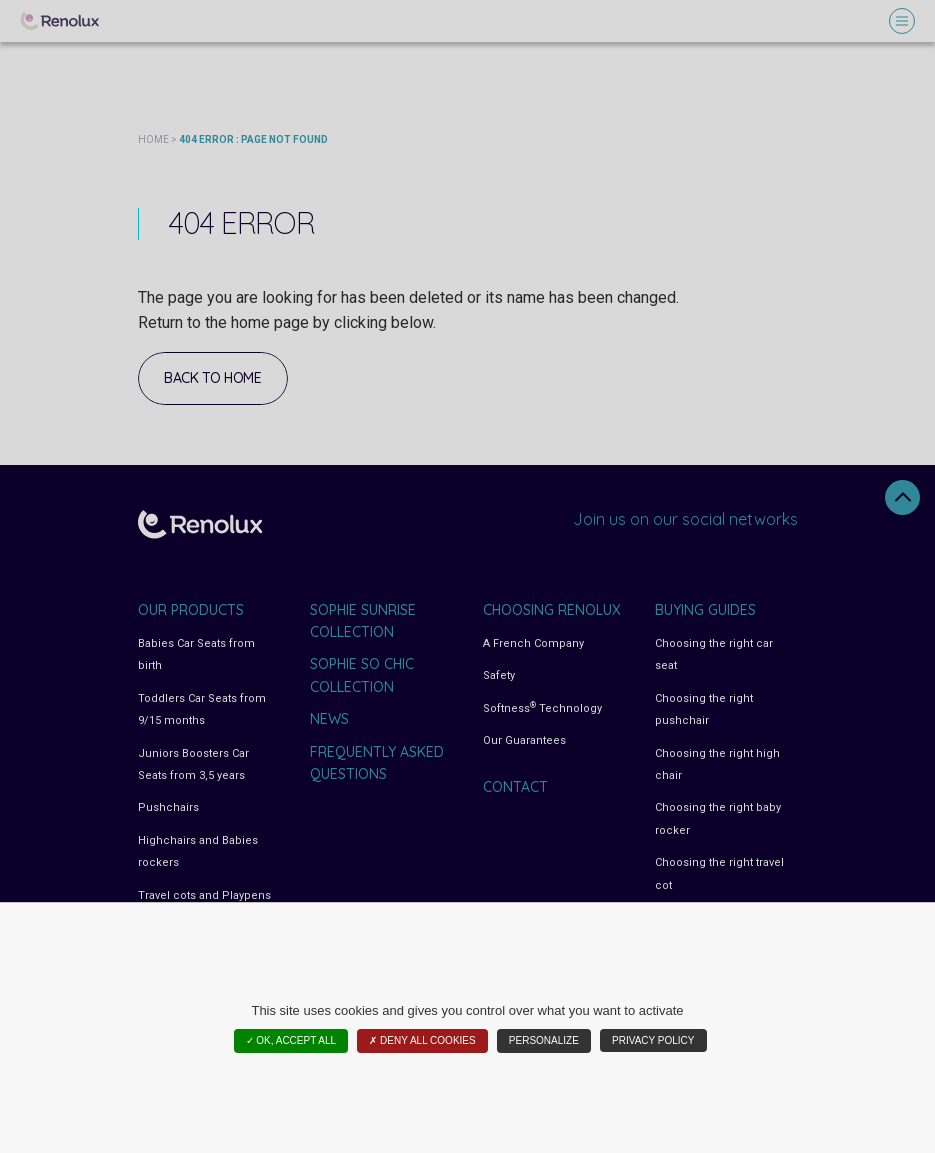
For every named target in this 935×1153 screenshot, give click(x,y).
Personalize (544, 1040)
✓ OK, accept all (291, 1040)
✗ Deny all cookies (422, 1040)
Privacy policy (653, 1040)
